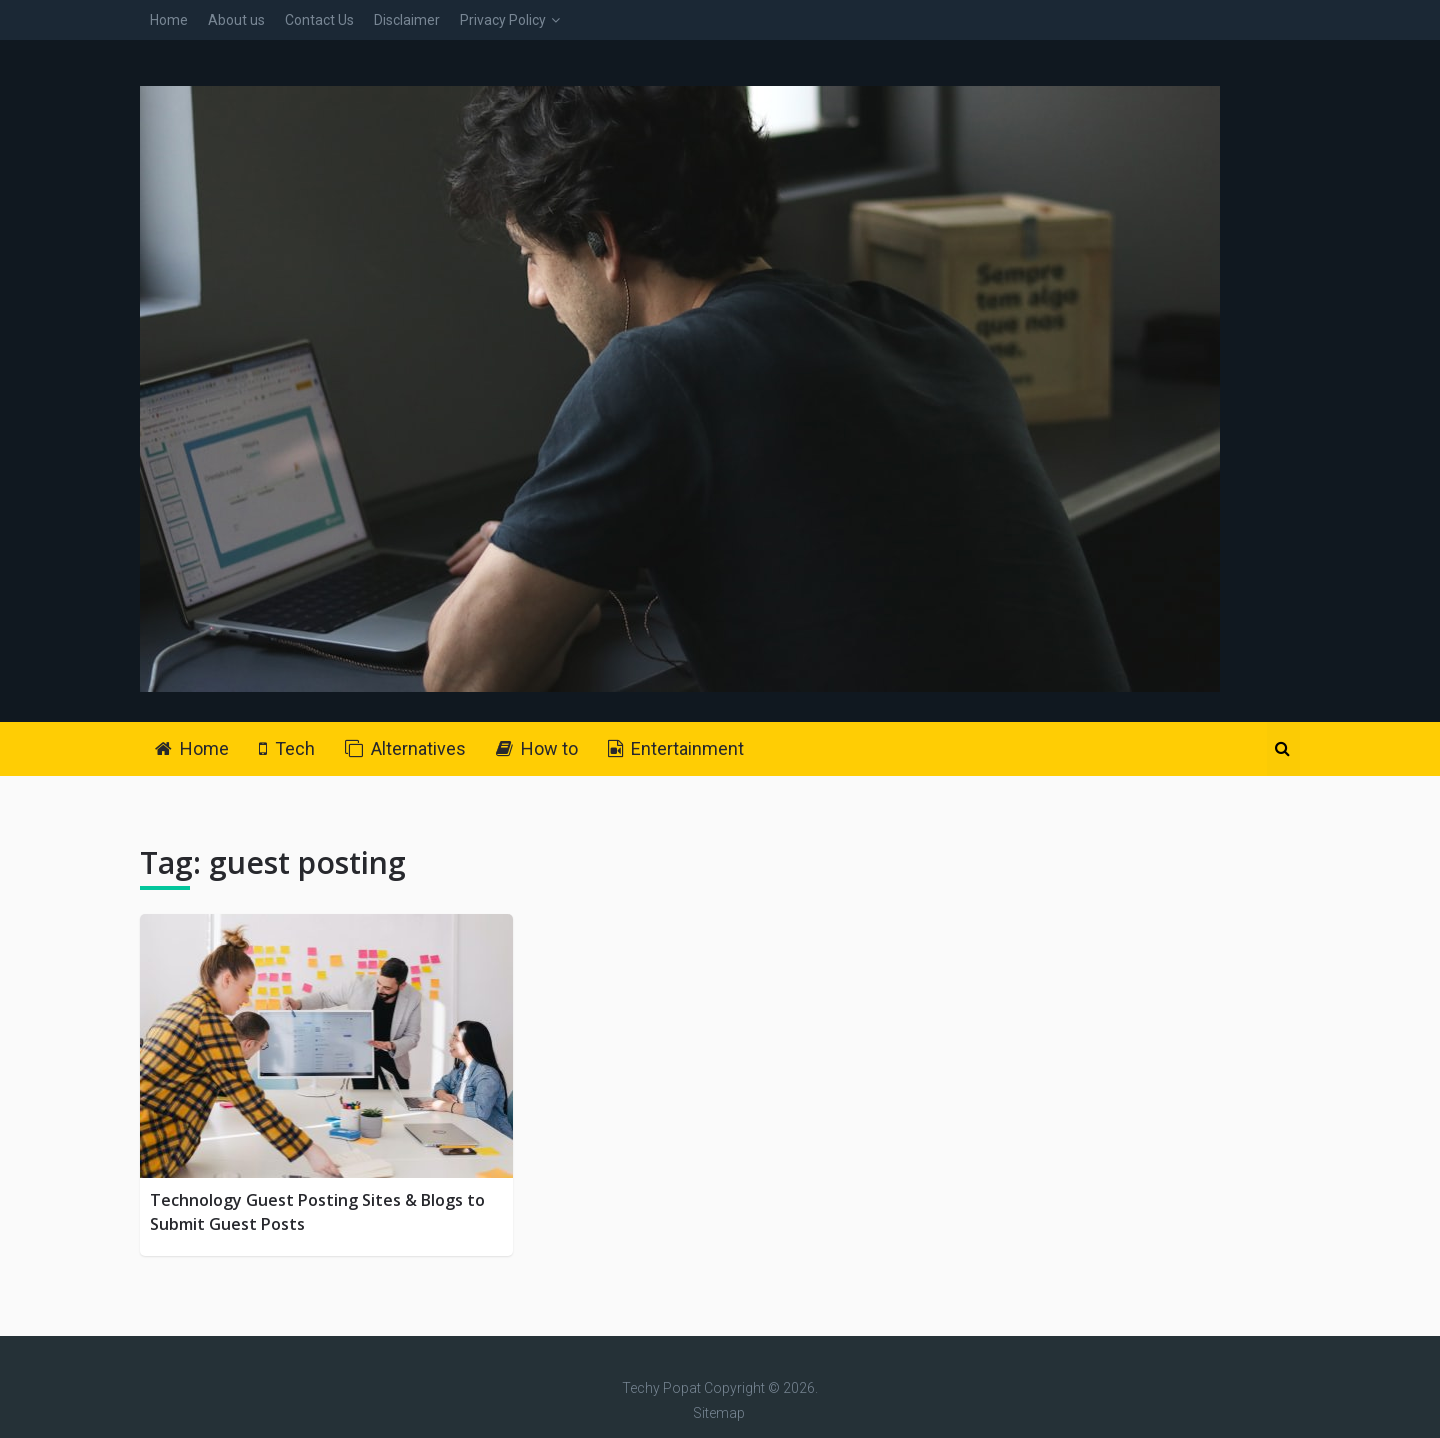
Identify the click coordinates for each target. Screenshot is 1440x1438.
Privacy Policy (503, 20)
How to (537, 748)
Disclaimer (407, 20)
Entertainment (676, 748)
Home (169, 20)
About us (236, 20)
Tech (287, 748)
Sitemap (719, 1413)
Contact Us (319, 20)
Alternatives (405, 748)
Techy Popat (661, 1388)
